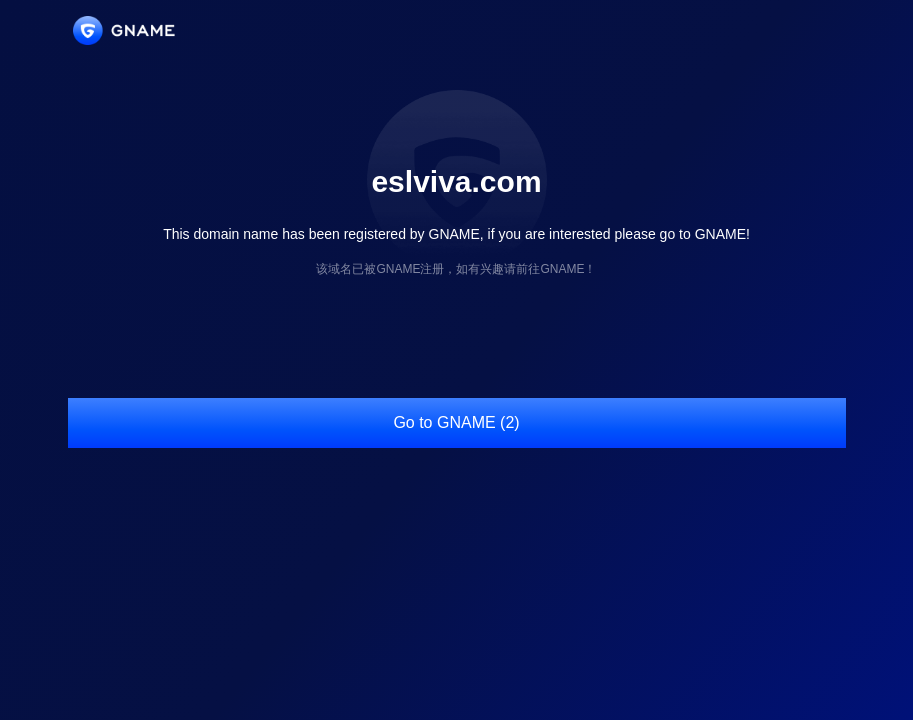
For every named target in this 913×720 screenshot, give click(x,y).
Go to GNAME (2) (456, 422)
